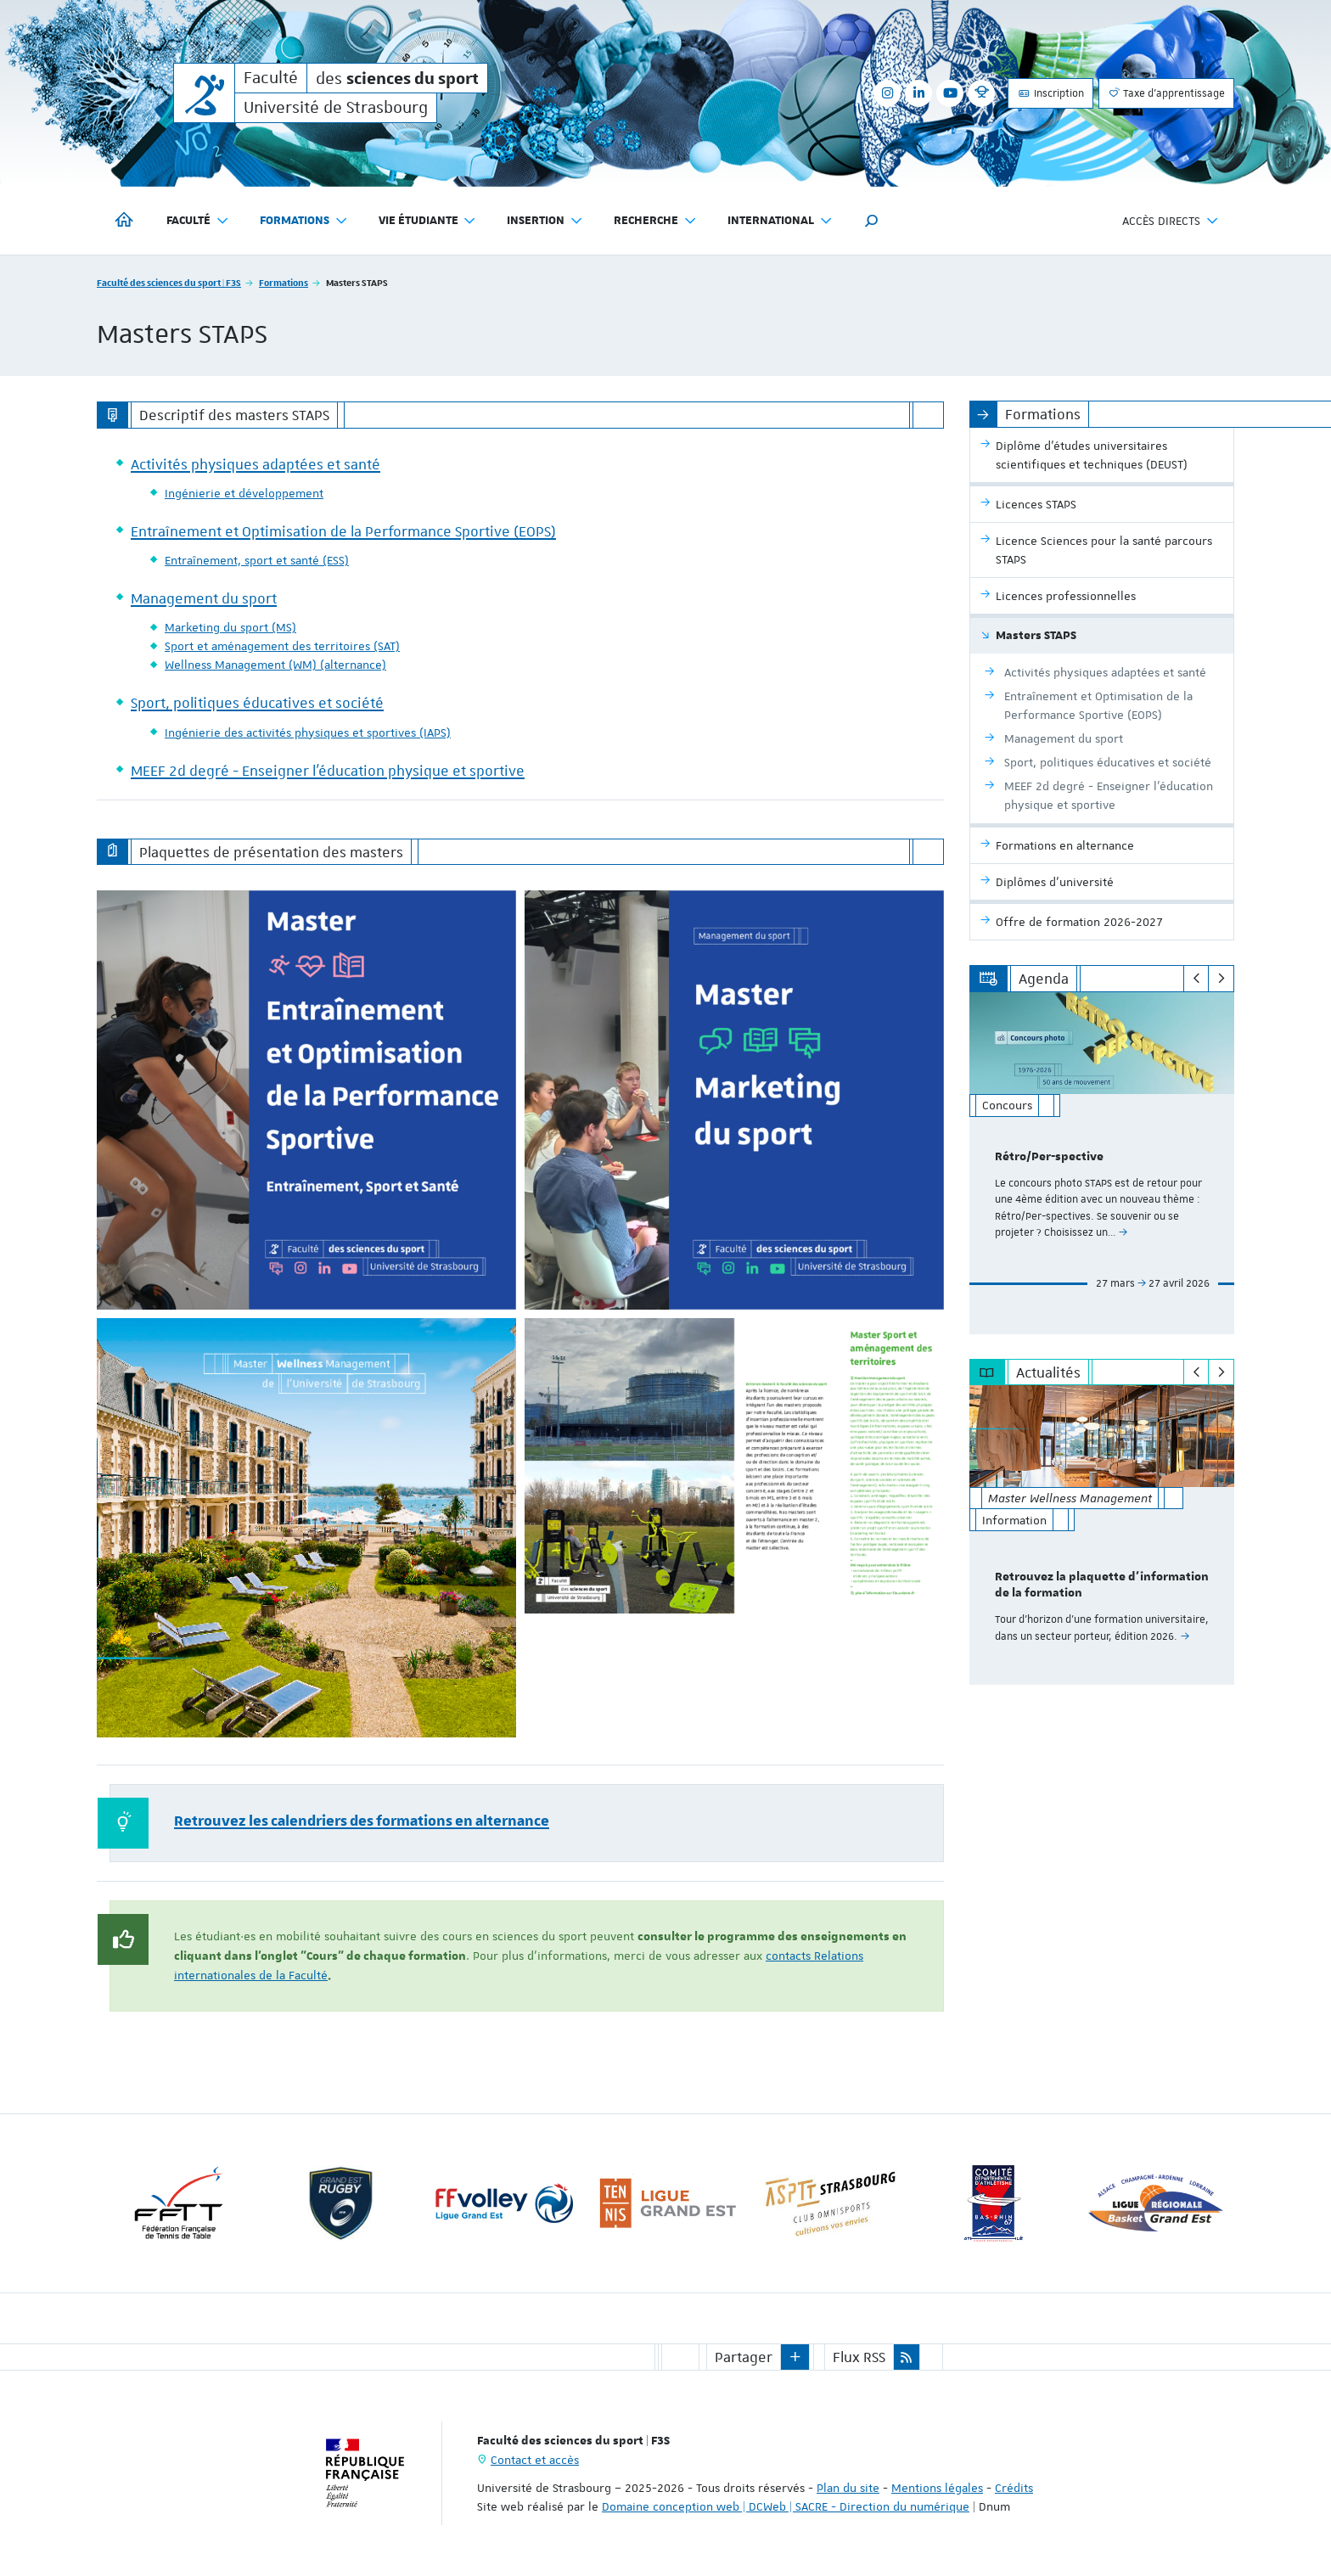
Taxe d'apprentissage (1166, 93)
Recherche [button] (655, 221)
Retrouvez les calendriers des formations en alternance (361, 1821)
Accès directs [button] (1170, 221)
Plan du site (848, 2487)
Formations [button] (304, 221)
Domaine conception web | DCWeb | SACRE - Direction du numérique (785, 2506)
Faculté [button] (197, 221)
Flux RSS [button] (859, 2357)
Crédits (1014, 2487)
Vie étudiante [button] (428, 221)
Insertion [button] (545, 221)
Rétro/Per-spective (1049, 1157)
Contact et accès (535, 2459)
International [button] (780, 221)
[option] (1102, 1163)
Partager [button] (743, 2357)
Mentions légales (937, 2487)
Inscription (1050, 93)
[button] (872, 221)
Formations (283, 282)
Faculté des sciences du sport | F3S (169, 282)
